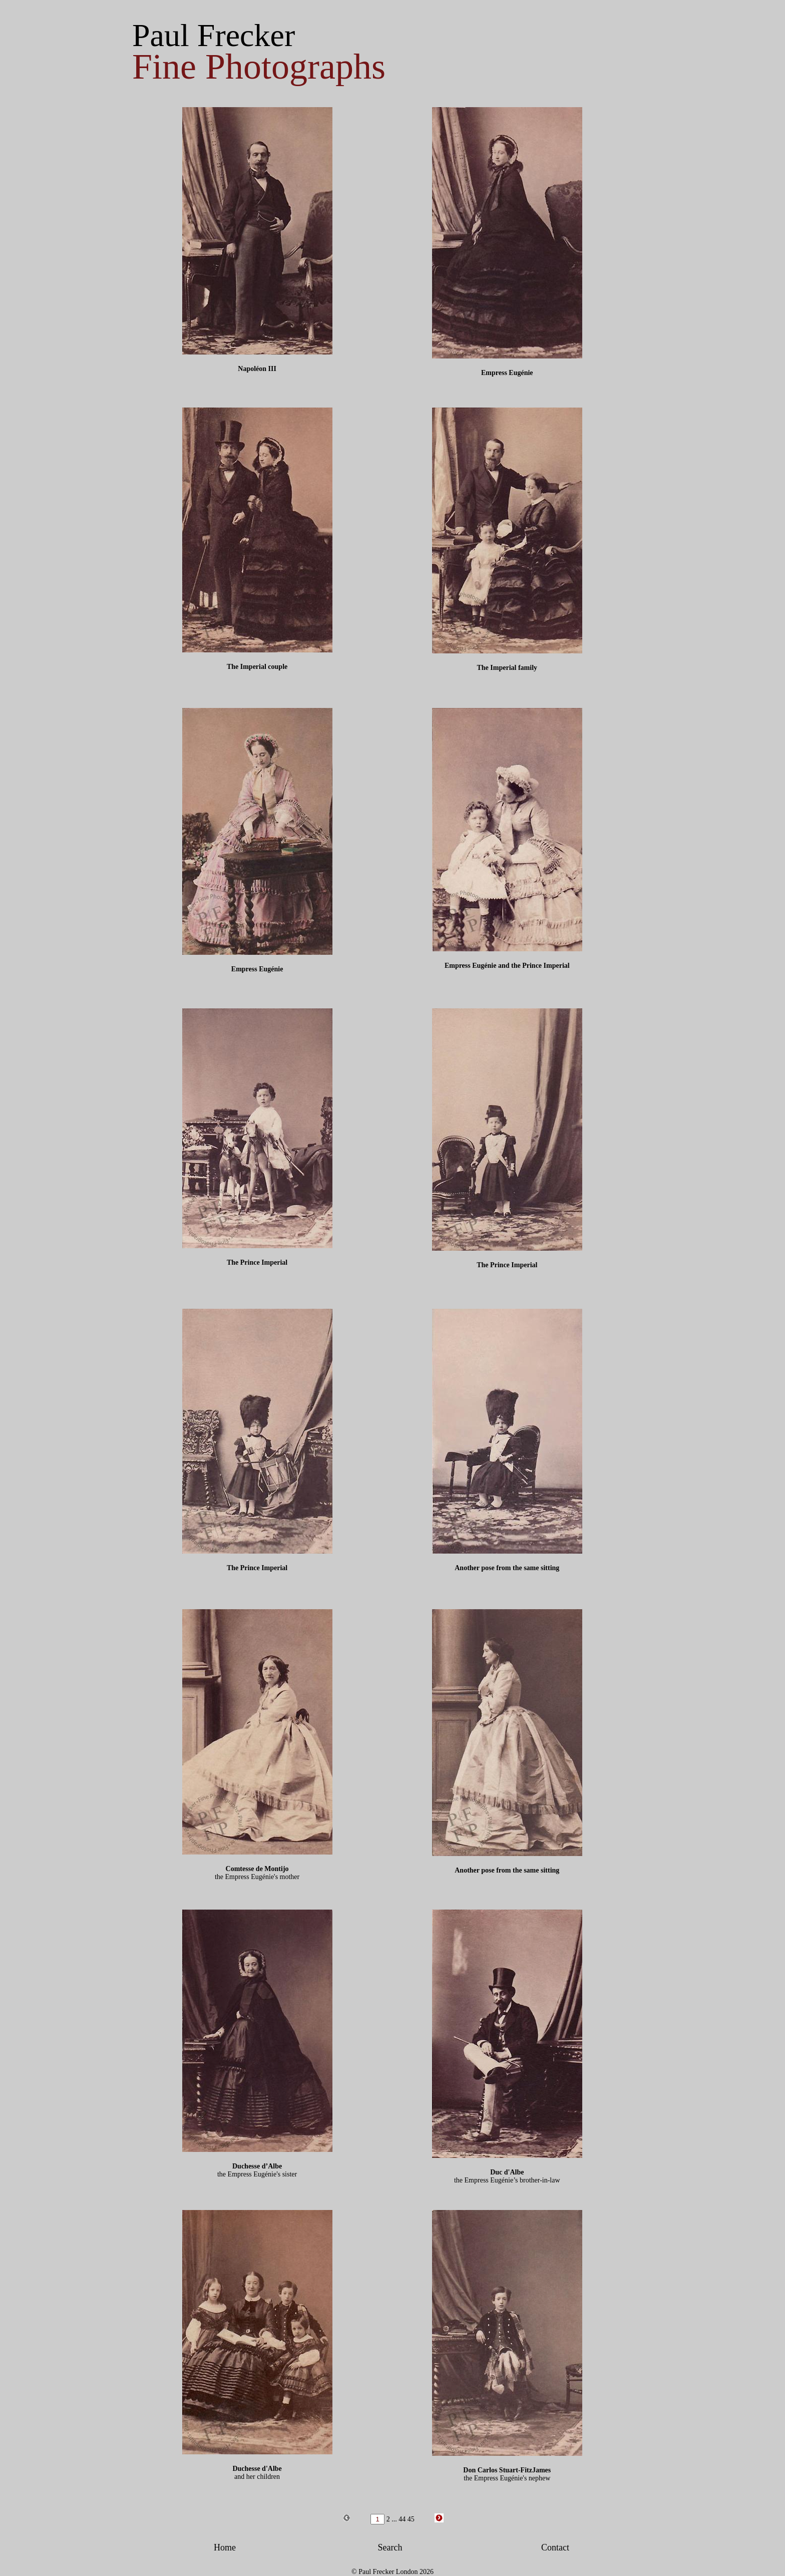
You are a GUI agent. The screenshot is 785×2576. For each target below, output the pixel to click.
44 (402, 2519)
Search (390, 2547)
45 (411, 2519)
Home (225, 2547)
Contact (555, 2547)
